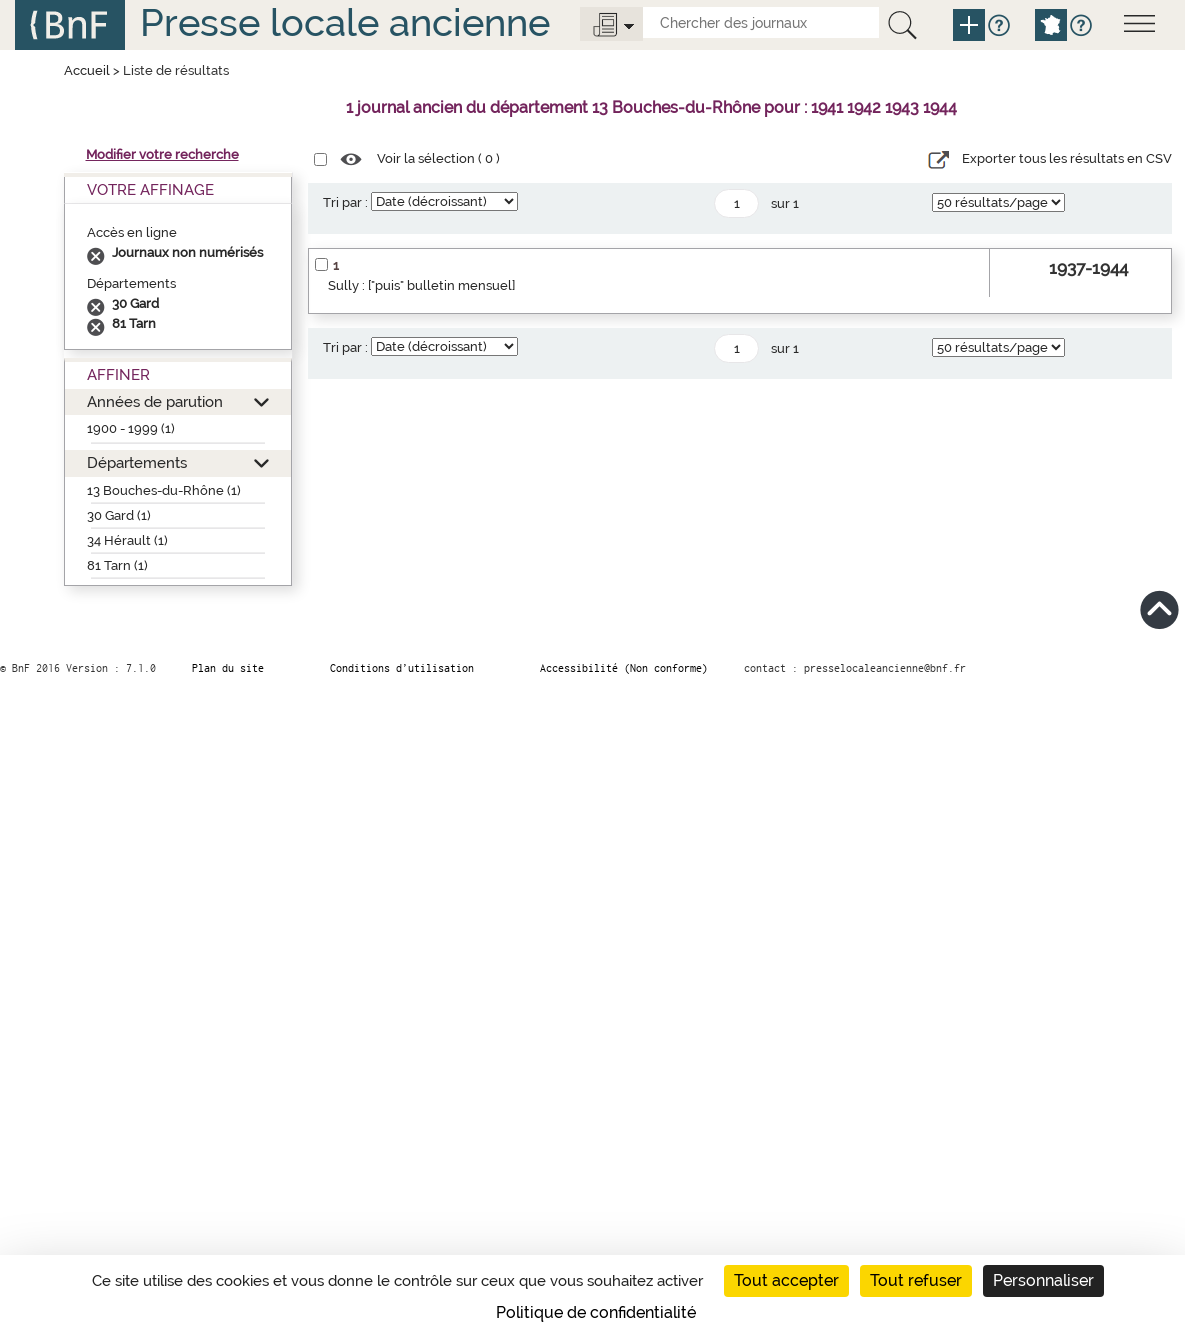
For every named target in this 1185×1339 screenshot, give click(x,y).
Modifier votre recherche (162, 154)
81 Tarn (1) (117, 565)
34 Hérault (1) (127, 540)
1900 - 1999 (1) (131, 428)
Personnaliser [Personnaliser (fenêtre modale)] (1043, 1280)
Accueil (87, 70)
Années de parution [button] (155, 401)
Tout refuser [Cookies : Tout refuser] (916, 1280)
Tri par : (345, 202)
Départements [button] (137, 462)
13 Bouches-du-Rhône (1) (164, 490)
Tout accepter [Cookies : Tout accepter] (786, 1280)
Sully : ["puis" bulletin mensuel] (421, 285)
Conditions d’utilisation (402, 668)
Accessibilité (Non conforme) (624, 668)
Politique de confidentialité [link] (596, 1312)
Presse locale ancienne (345, 22)
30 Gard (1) (119, 515)
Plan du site (228, 668)
